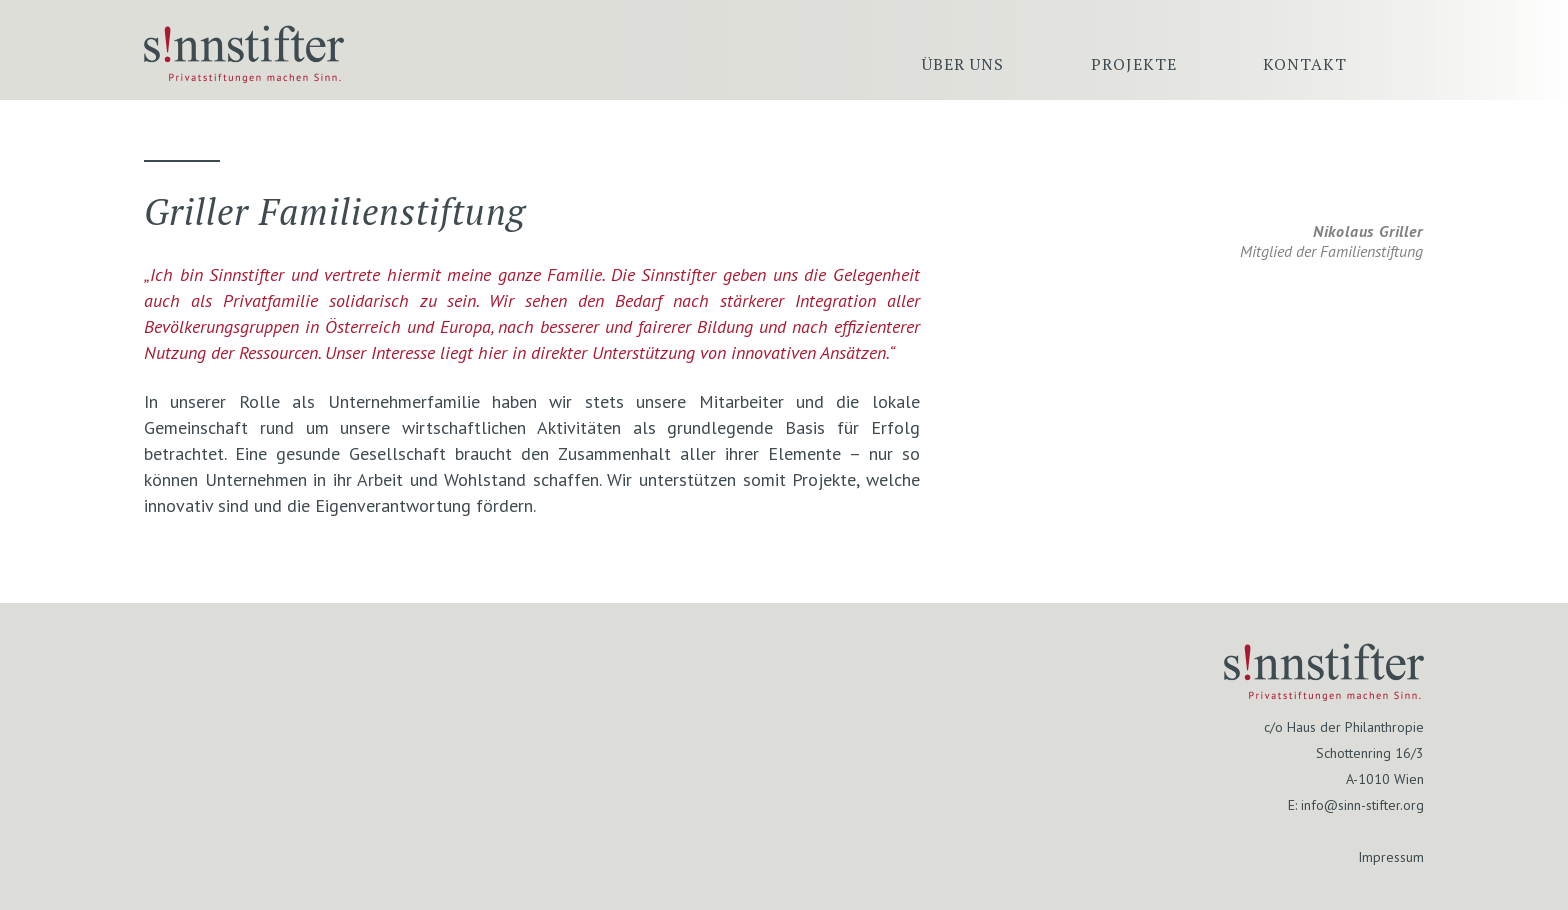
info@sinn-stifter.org (1362, 805)
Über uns (963, 64)
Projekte (1134, 64)
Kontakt (1305, 64)
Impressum (1391, 857)
